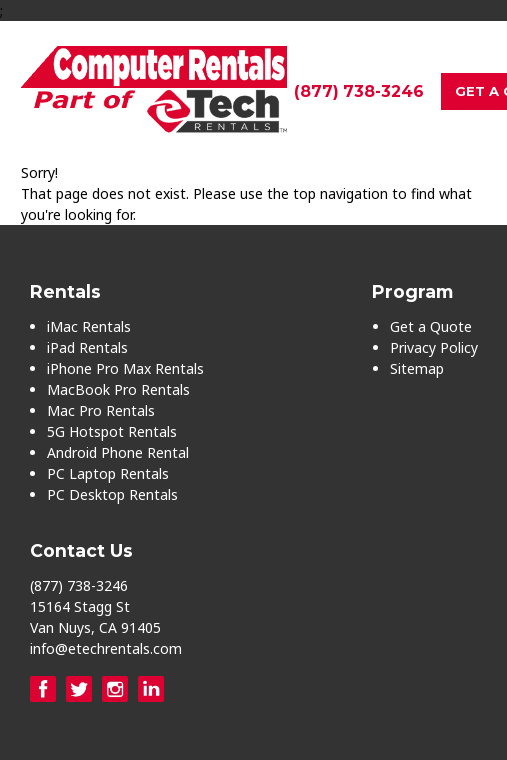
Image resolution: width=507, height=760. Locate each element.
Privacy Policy (434, 347)
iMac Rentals (89, 326)
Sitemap (417, 368)
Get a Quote (431, 326)
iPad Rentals (87, 347)
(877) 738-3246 (359, 91)
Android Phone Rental (118, 452)
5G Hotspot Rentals (112, 431)
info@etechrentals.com (106, 648)
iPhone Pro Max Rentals (125, 368)
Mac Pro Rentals (101, 410)
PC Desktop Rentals (112, 494)
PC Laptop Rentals (108, 473)
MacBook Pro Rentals (118, 389)
